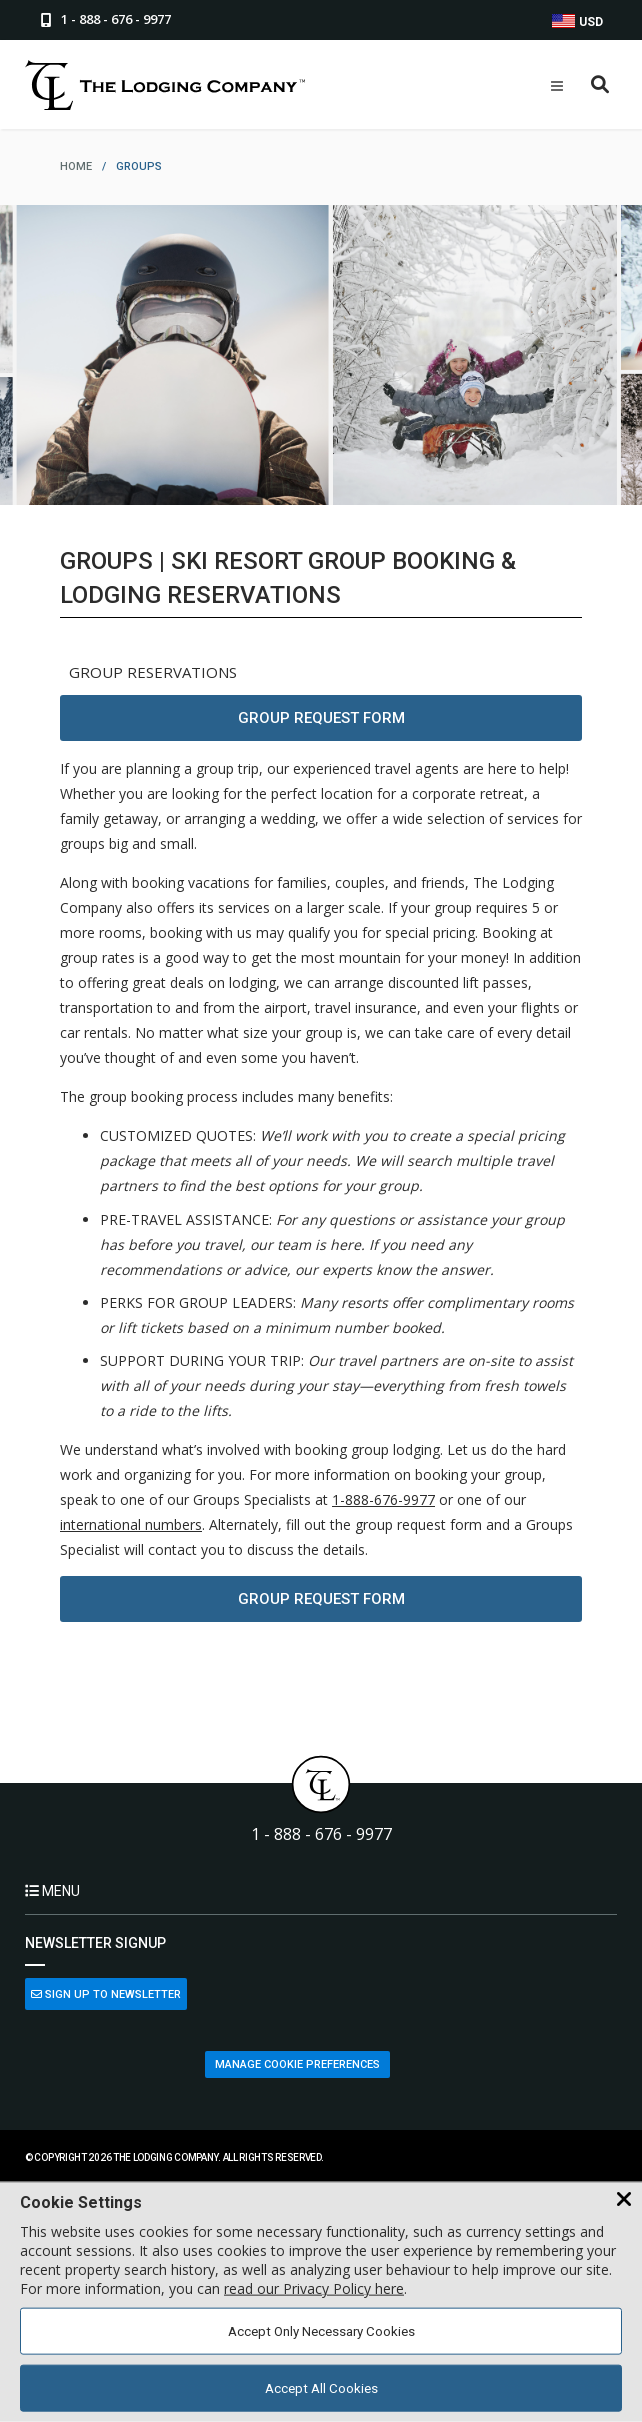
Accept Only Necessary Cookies (321, 2331)
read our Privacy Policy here (314, 2288)
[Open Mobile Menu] (557, 86)
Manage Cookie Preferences (297, 2064)
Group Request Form (321, 718)
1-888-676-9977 (383, 1499)
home (76, 166)
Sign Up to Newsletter (106, 1994)
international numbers (131, 1524)
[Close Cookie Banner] (624, 2200)
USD (577, 21)
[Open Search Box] (600, 85)
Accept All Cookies (321, 2388)
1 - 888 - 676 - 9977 (321, 1834)
